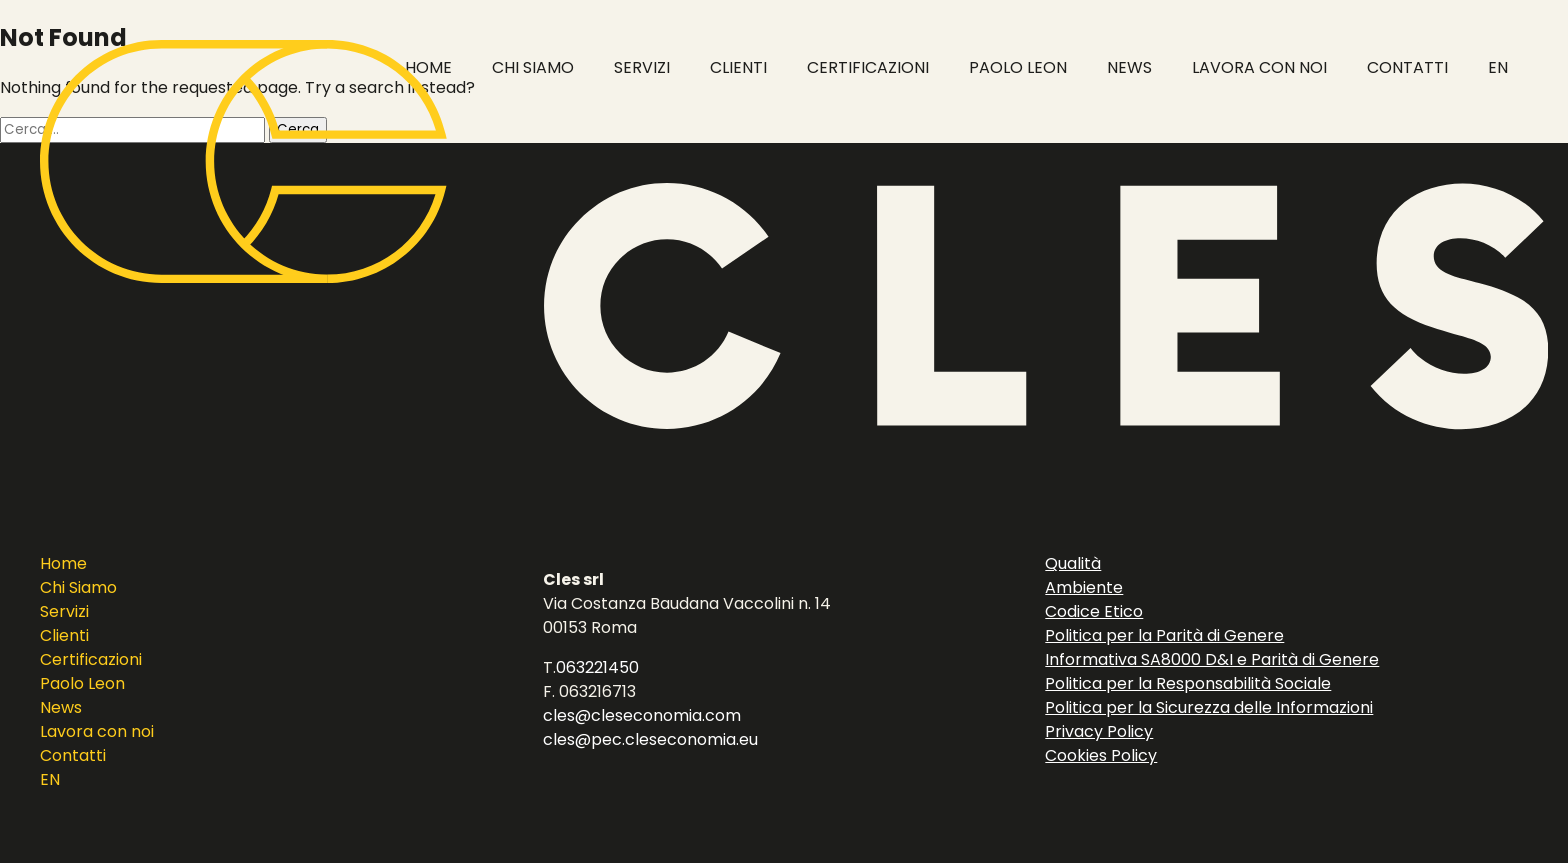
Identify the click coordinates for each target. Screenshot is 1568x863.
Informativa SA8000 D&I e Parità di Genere (1212, 659)
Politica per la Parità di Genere (1164, 635)
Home (63, 563)
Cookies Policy (1101, 755)
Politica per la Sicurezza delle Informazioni (1209, 707)
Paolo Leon (82, 683)
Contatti (73, 755)
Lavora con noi (97, 731)
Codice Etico (1094, 611)
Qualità (1073, 563)
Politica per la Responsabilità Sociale (1188, 683)
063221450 (597, 667)
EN (50, 779)
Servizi (64, 611)
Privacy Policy (1099, 731)
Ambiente (1084, 587)
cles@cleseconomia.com (642, 715)
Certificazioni (91, 659)
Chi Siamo (78, 587)
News (61, 707)
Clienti (64, 635)
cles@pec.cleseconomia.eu (650, 739)
